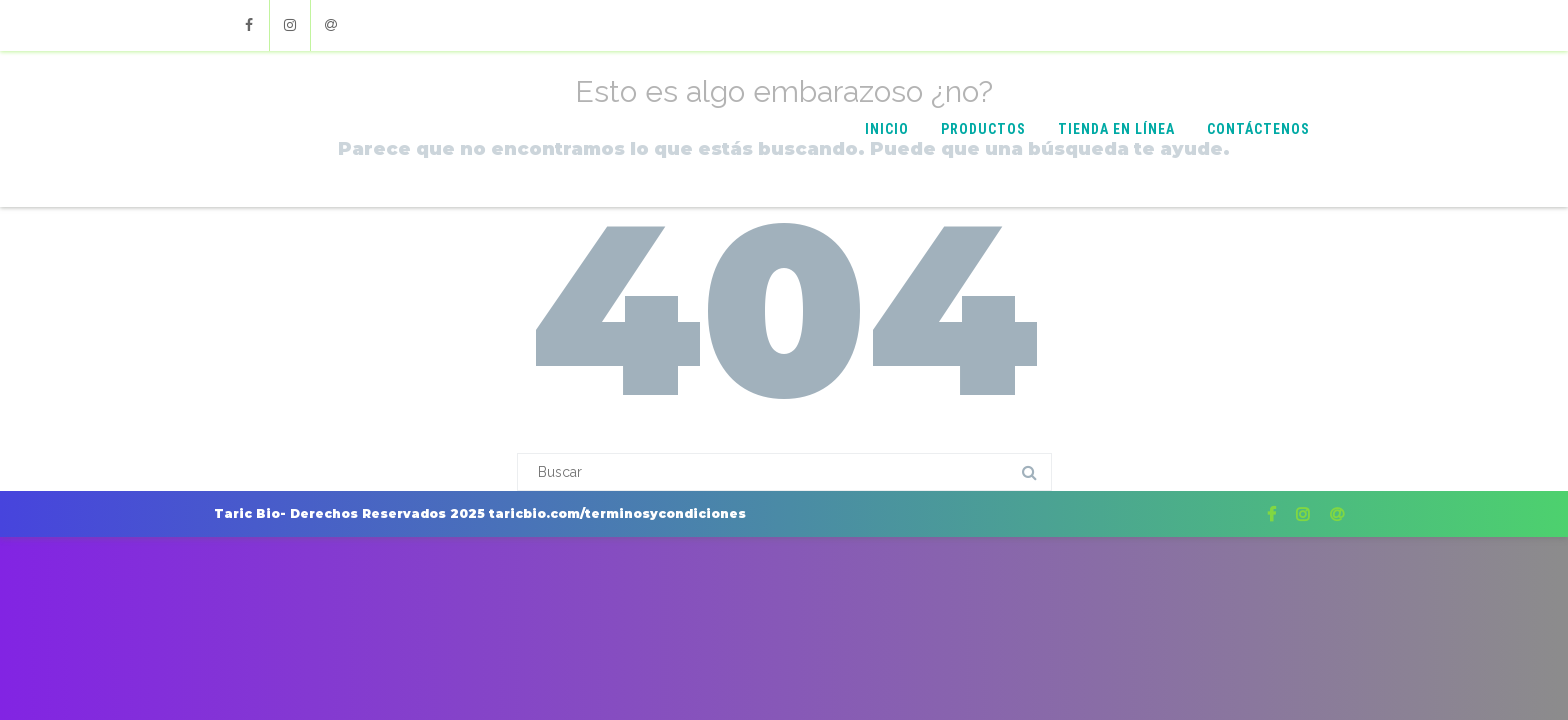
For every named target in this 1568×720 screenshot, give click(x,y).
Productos (983, 129)
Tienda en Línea (1116, 129)
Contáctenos (1258, 129)
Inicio (887, 129)
